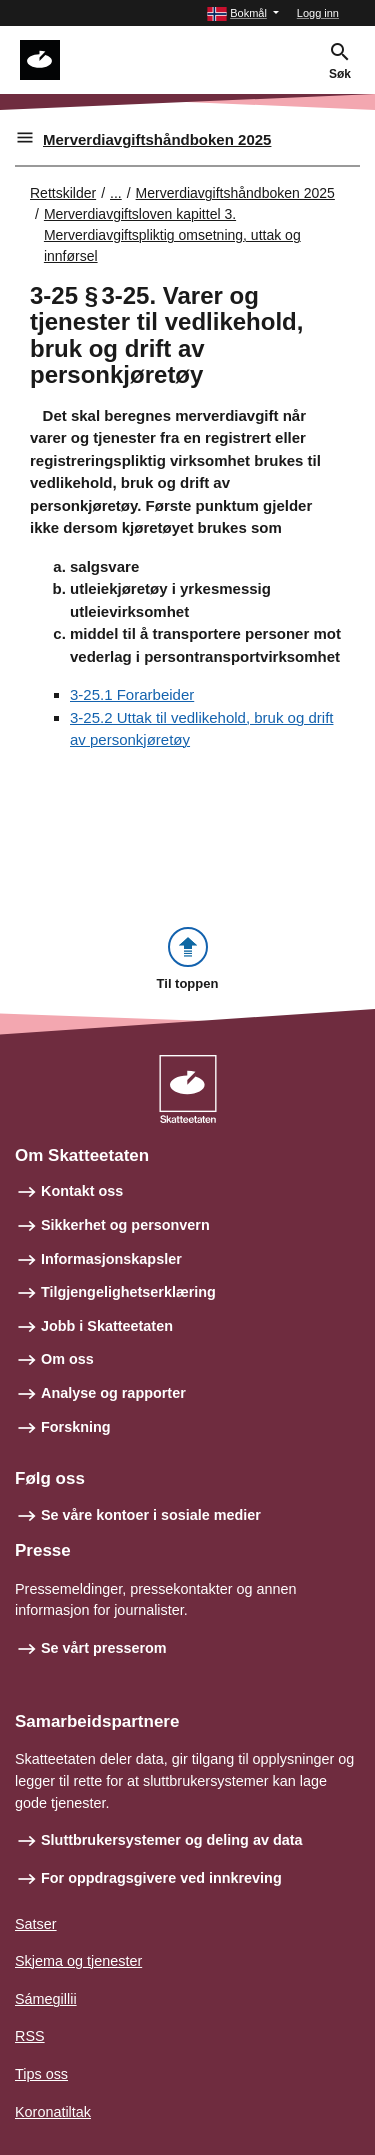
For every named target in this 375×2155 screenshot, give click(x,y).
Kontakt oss (82, 1191)
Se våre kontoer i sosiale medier (151, 1515)
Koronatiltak (53, 2112)
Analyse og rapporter (113, 1393)
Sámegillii (46, 1999)
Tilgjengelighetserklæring (128, 1292)
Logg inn (318, 13)
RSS (30, 2036)
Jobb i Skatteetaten (107, 1326)
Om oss (67, 1359)
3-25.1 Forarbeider (132, 694)
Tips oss (41, 2074)
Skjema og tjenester (78, 1961)
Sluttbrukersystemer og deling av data (172, 1840)
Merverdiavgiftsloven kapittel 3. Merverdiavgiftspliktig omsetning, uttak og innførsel (172, 235)
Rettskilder (63, 193)
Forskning (76, 1427)
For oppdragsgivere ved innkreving (161, 1878)
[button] (243, 13)
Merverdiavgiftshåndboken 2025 (157, 139)
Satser (36, 1924)
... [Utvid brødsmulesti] (116, 193)
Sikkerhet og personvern (125, 1225)
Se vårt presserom (104, 1648)
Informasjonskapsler (111, 1259)
